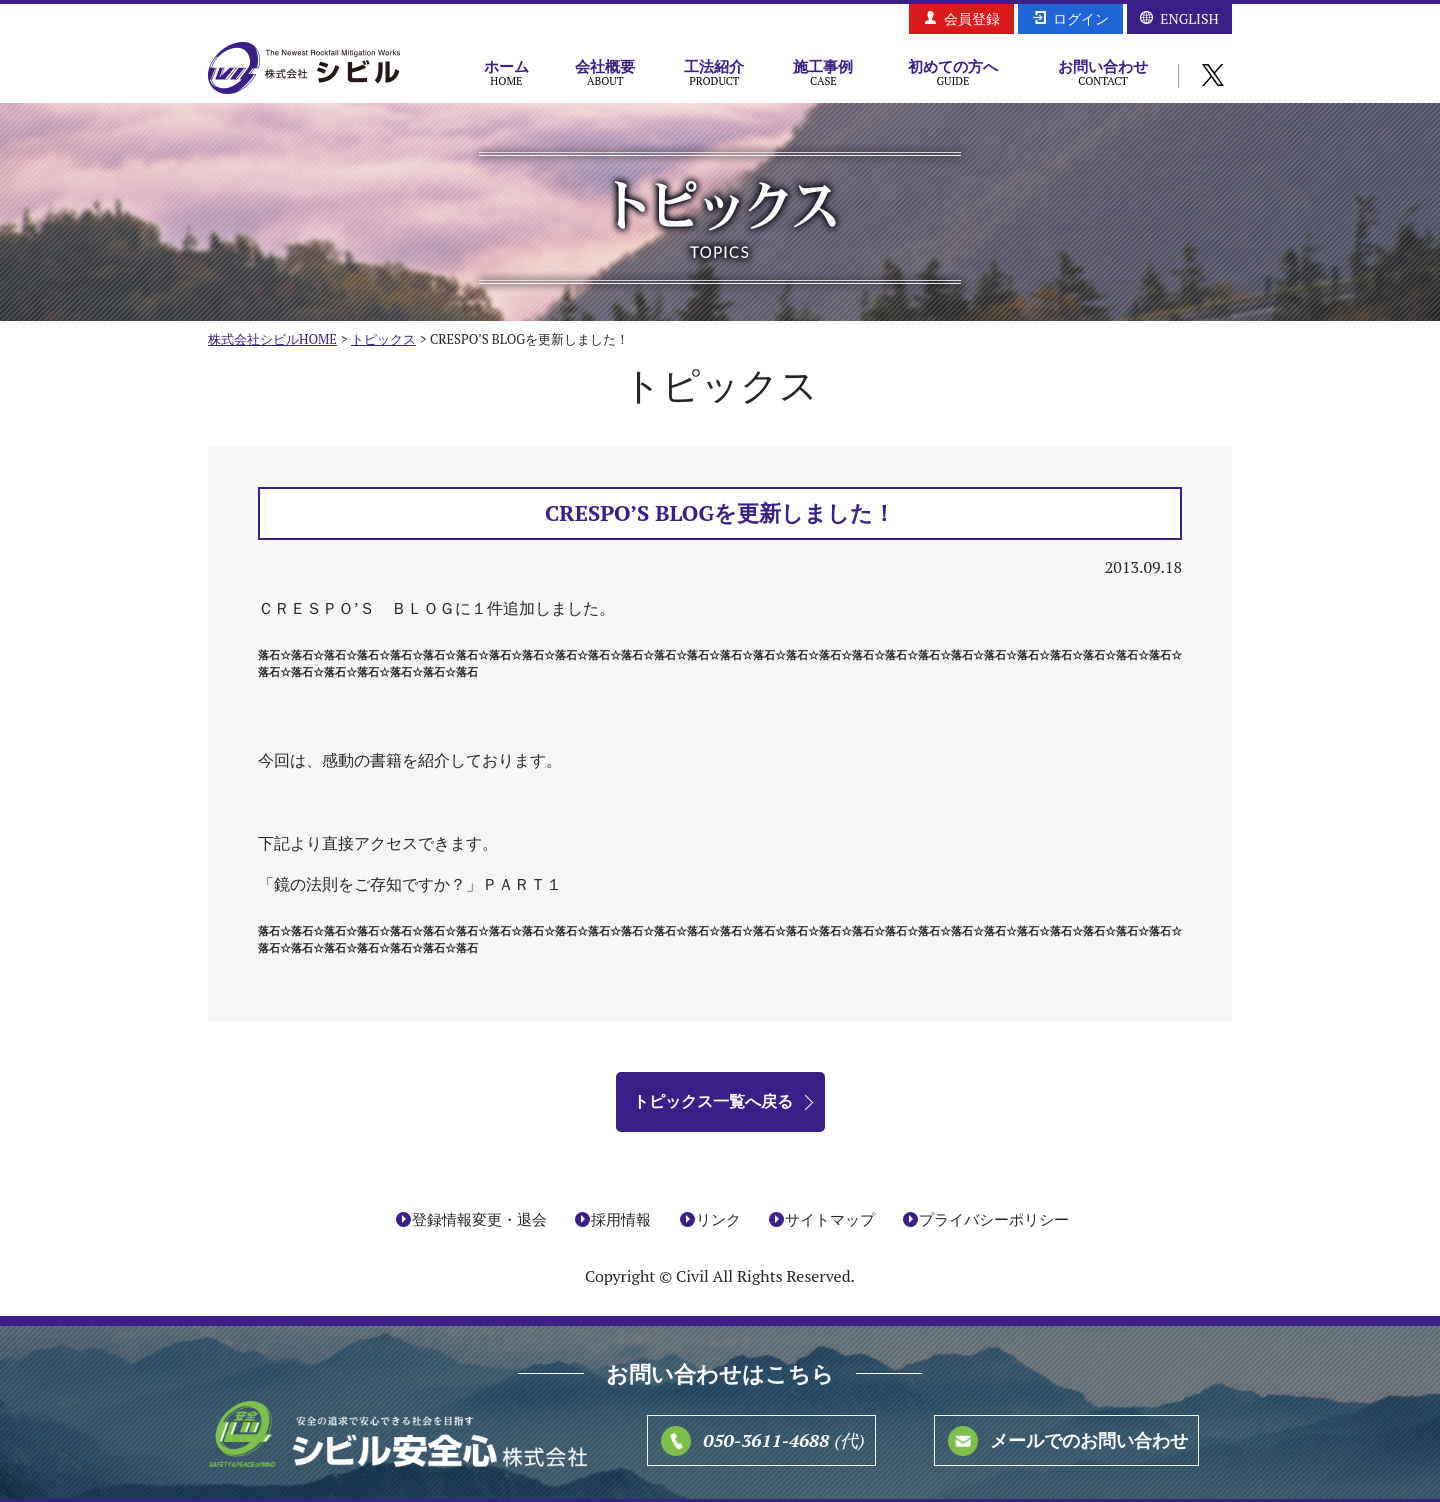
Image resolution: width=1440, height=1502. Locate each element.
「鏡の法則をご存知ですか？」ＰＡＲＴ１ (410, 884)
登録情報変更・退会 (479, 1219)
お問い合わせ (1103, 72)
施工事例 (823, 72)
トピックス (383, 339)
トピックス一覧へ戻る (713, 1101)
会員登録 (972, 18)
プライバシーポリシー (994, 1219)
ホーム (506, 72)
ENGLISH (1189, 18)
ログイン (1081, 18)
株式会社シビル (304, 69)
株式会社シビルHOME (272, 339)
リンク (718, 1219)
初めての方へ (953, 72)
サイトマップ (830, 1219)
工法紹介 (714, 72)
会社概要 (605, 72)
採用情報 (621, 1219)
